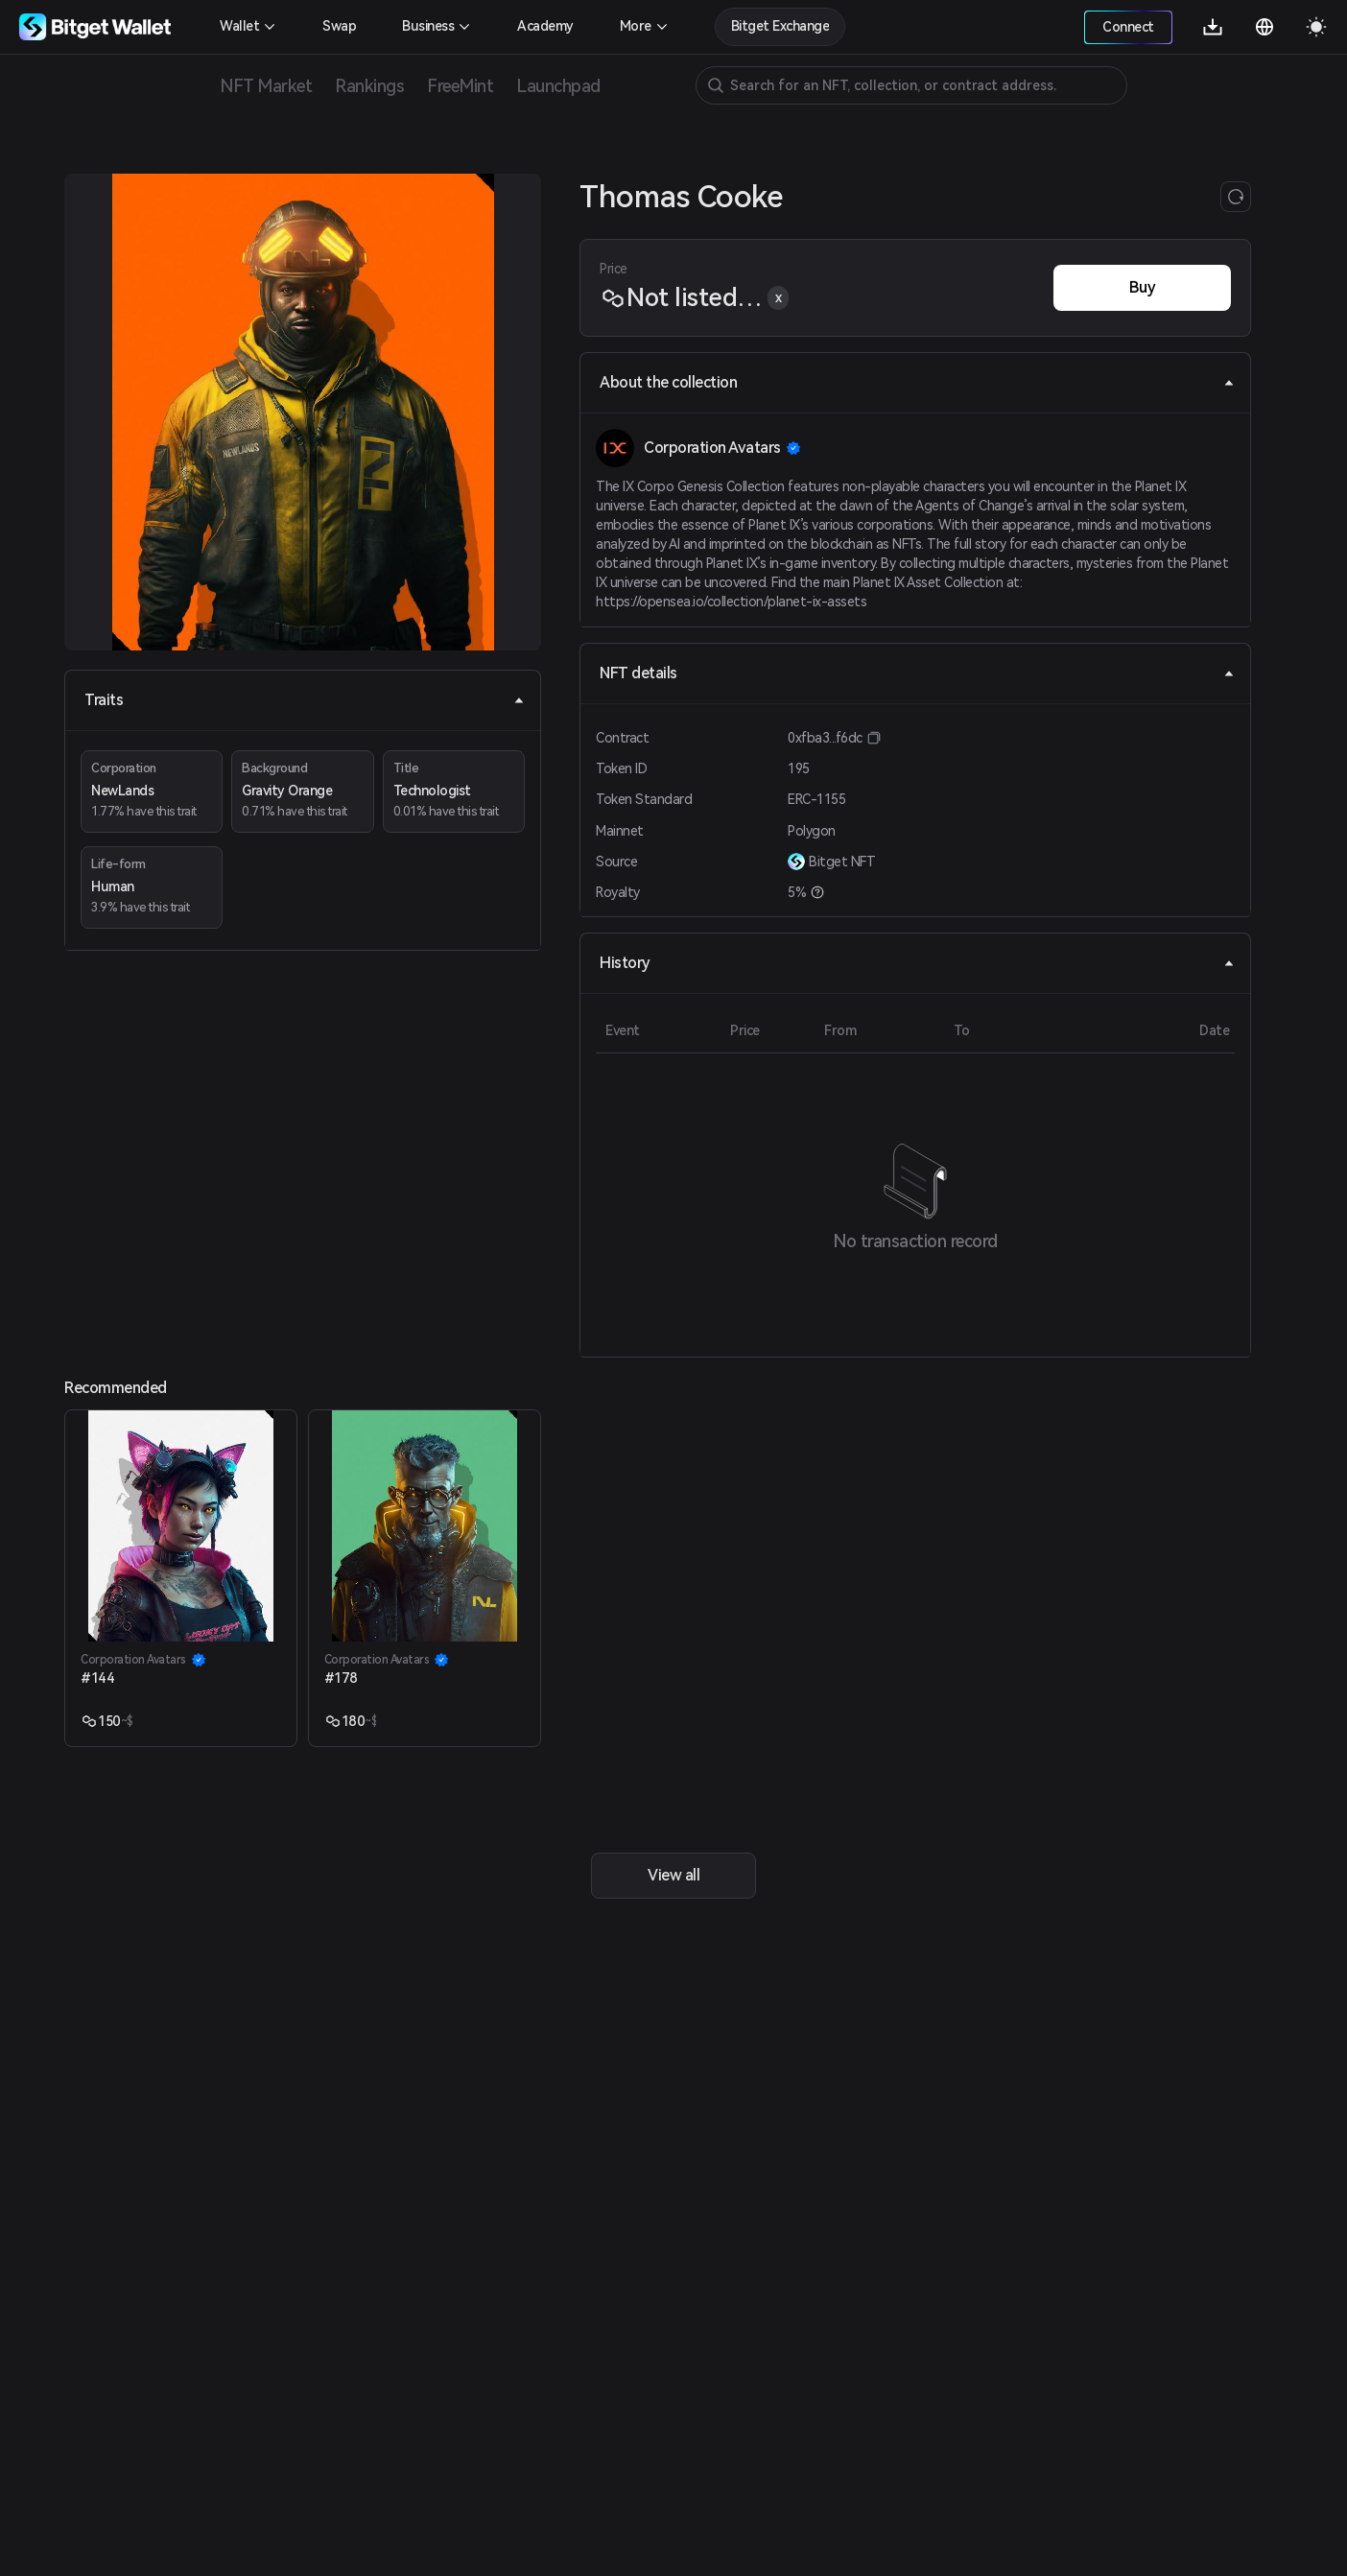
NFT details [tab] (917, 673)
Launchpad (558, 86)
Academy (545, 26)
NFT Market (266, 86)
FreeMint (460, 86)
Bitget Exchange (780, 26)
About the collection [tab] (917, 382)
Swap (339, 26)
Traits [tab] (304, 700)
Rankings (369, 86)
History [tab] (917, 963)
